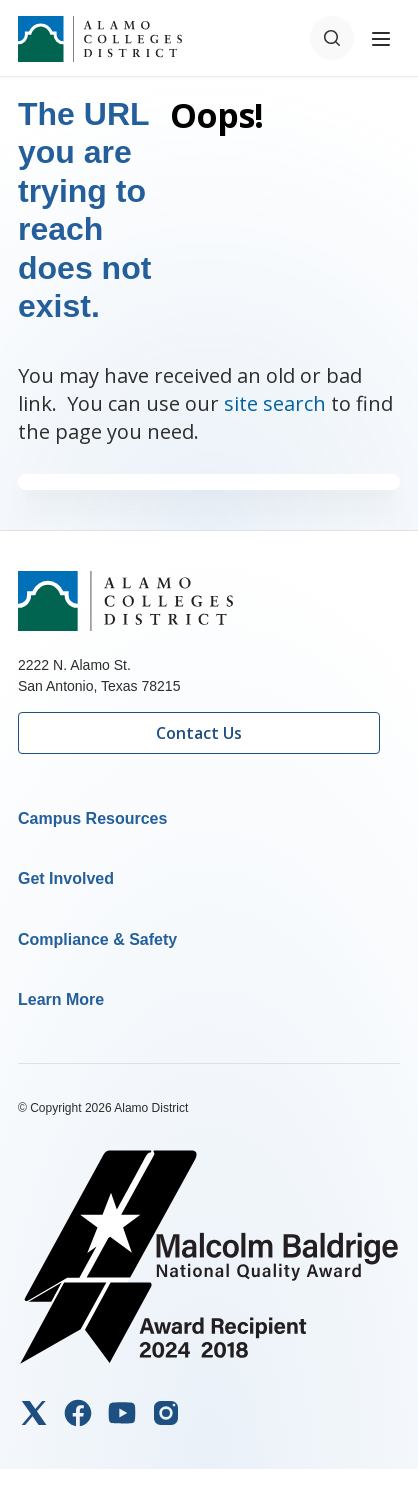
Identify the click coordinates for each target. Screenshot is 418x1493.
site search (275, 403)
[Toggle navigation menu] (381, 38)
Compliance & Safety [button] (97, 939)
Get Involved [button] (66, 878)
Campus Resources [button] (92, 818)
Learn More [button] (61, 999)
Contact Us (199, 733)
